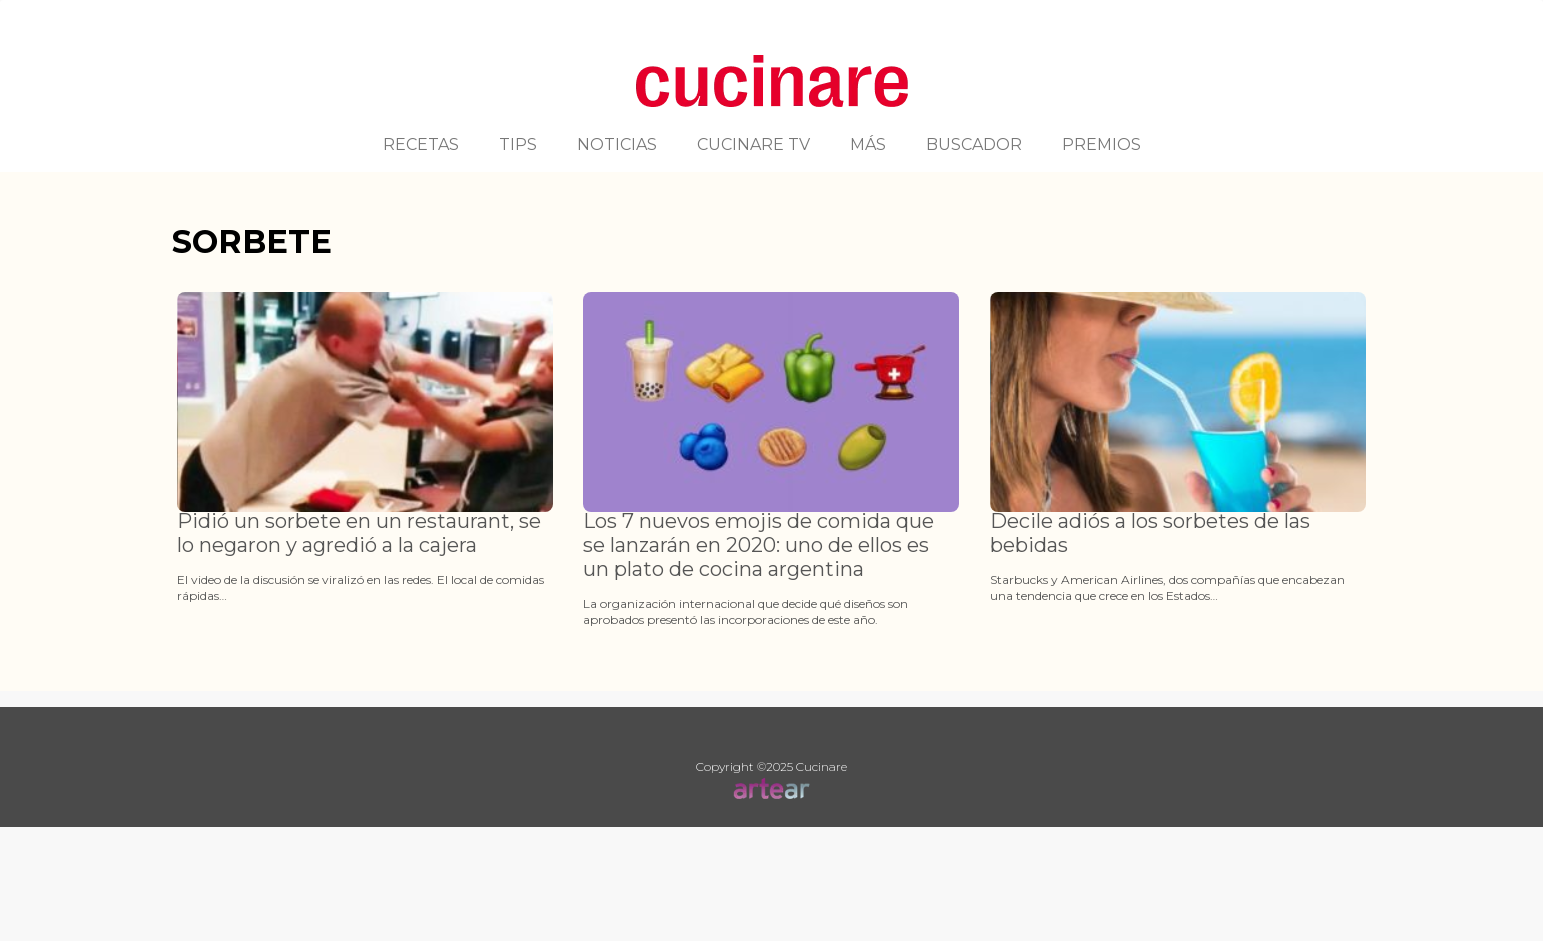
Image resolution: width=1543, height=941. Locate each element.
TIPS (518, 144)
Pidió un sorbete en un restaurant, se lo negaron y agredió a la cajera (359, 533)
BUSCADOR (974, 144)
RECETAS (421, 144)
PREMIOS (1101, 144)
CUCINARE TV (753, 144)
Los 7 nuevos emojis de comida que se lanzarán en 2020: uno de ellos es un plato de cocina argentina (758, 545)
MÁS (868, 144)
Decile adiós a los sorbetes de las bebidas (1150, 533)
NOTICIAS (617, 144)
